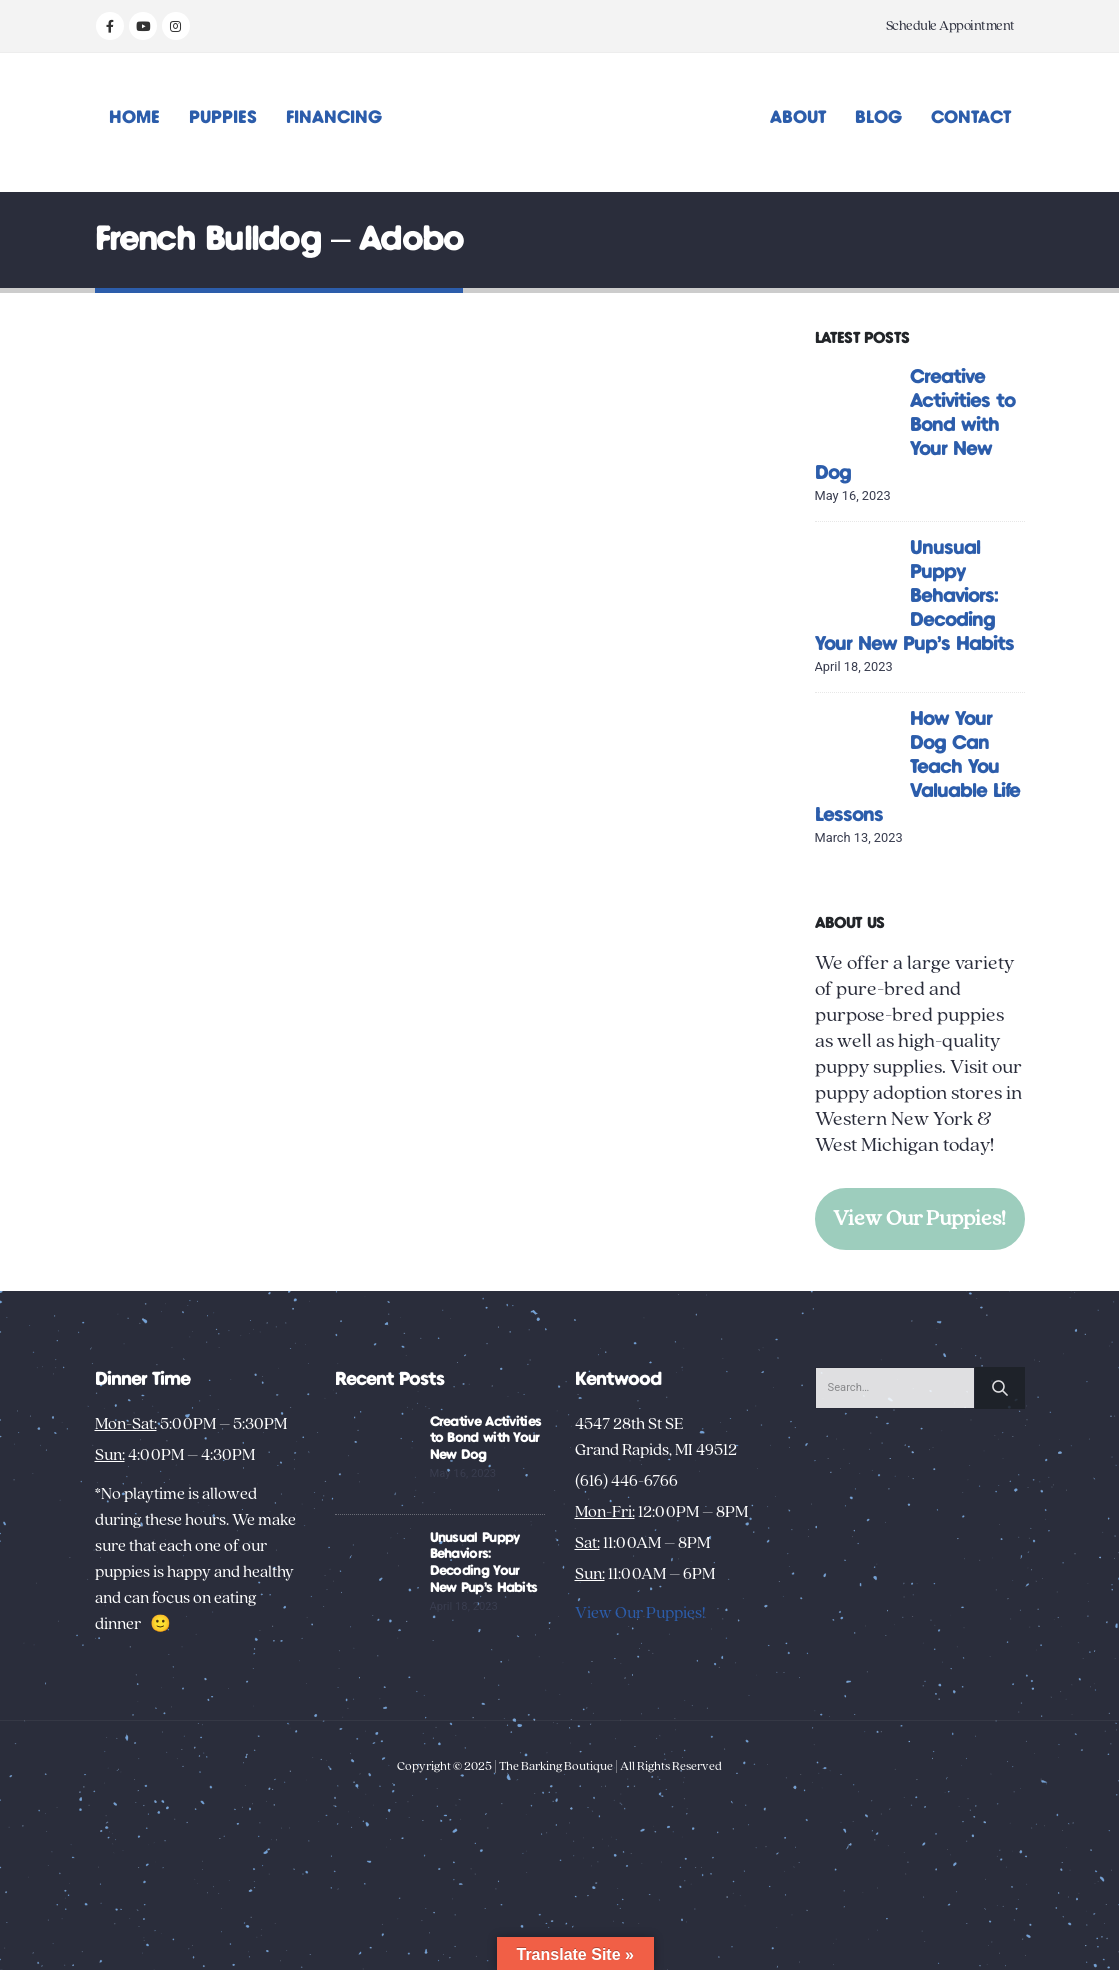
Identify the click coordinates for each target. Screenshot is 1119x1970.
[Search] (1000, 1388)
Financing (334, 118)
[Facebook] (110, 26)
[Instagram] (176, 26)
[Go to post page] (857, 406)
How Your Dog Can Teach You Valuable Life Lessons (917, 767)
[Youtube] (143, 26)
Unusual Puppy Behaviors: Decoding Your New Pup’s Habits (914, 596)
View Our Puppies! (919, 1218)
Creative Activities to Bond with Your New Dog (915, 425)
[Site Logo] (559, 122)
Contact (971, 118)
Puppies (223, 118)
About (798, 118)
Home (134, 118)
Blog (878, 118)
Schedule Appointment (950, 26)
